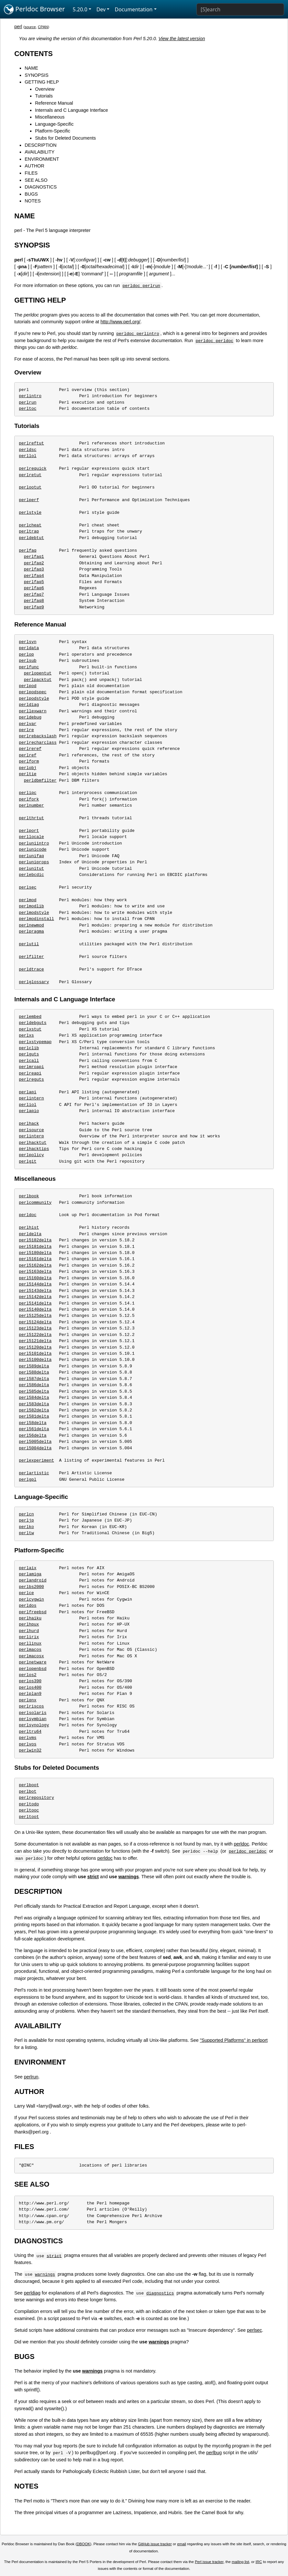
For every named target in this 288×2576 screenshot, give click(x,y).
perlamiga (30, 1574)
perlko (26, 1527)
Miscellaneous (49, 117)
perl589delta (34, 1366)
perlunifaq (31, 856)
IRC (259, 2562)
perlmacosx (31, 1656)
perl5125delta (35, 1315)
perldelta (30, 1234)
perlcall (29, 1061)
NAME (31, 68)
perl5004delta (35, 1448)
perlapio (29, 1111)
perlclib (29, 1048)
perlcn (26, 1514)
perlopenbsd (33, 1669)
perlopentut (38, 673)
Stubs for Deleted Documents (65, 138)
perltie (27, 774)
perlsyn (27, 642)
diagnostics (160, 2293)
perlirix (29, 1637)
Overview (44, 89)
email (181, 2544)
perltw (26, 1533)
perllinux (30, 1643)
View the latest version (182, 38)
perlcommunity (35, 1202)
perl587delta (34, 1379)
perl (18, 26)
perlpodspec (33, 692)
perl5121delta (35, 1341)
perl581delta (34, 1416)
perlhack (29, 1123)
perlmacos (30, 1649)
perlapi (27, 1092)
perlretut (30, 475)
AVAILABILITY (39, 152)
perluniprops (34, 862)
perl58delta (33, 1423)
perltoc (27, 408)
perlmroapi (31, 1067)
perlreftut (31, 443)
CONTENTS (33, 54)
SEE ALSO (36, 180)
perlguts (29, 1054)
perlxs (26, 1035)
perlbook (29, 1196)
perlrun (27, 402)
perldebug (30, 717)
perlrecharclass (38, 742)
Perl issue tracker (209, 2562)
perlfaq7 (34, 594)
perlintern (31, 1098)
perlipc (27, 793)
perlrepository (36, 1797)
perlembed (30, 1016)
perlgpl (27, 1479)
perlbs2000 (31, 1587)
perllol (27, 456)
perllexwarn (33, 711)
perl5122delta (35, 1335)
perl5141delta (35, 1303)
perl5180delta (35, 1253)
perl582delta (34, 1410)
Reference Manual (54, 103)
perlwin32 (30, 1750)
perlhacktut (33, 1142)
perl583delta (34, 1404)
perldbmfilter (40, 780)
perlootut (30, 487)
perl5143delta (35, 1291)
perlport (29, 831)
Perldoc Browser (34, 9)
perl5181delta (35, 1246)
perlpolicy (31, 1155)
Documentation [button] (133, 9)
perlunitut (31, 868)
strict (93, 1876)
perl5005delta (35, 1441)
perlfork (29, 799)
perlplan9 (30, 1693)
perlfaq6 (34, 588)
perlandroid (33, 1580)
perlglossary (34, 982)
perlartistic (34, 1473)
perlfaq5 (34, 582)
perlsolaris (33, 1713)
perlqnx (27, 1700)
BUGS (31, 194)
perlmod (27, 900)
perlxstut (30, 1029)
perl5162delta (35, 1265)
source (30, 27)
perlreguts (31, 1079)
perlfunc (29, 667)
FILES (31, 173)
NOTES (33, 200)
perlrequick (33, 468)
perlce (26, 1593)
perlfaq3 (34, 569)
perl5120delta (35, 1347)
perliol (27, 1105)
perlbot (27, 1791)
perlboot (29, 1785)
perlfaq (27, 550)
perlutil (29, 944)
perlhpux (29, 1624)
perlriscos (31, 1706)
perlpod (27, 686)
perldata (29, 648)
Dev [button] (101, 9)
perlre (26, 730)
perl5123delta (35, 1328)
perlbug (214, 2452)
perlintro (30, 396)
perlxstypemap (35, 1042)
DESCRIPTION (40, 145)
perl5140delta (35, 1309)
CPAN (43, 27)
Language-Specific (54, 124)
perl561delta (34, 1429)
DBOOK (83, 2544)
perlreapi (30, 1073)
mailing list (240, 2562)
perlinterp (31, 1136)
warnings (128, 1876)
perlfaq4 (34, 576)
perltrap (29, 531)
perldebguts (33, 1023)
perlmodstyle (34, 912)
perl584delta (34, 1397)
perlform (29, 761)
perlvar (27, 724)
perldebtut (31, 538)
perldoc (27, 1215)
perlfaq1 (34, 556)
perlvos (27, 1744)
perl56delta (33, 1435)
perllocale (31, 837)
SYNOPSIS (37, 75)
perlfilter (31, 957)
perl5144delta (35, 1284)
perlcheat (30, 525)
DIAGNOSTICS (41, 187)
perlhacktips (34, 1149)
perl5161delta (35, 1259)
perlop (26, 654)
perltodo (29, 1804)
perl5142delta (35, 1297)
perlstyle (30, 512)
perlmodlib (31, 906)
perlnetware (33, 1662)
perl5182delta (35, 1240)
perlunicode (33, 849)
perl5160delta (35, 1278)
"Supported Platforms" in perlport (234, 2040)
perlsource (31, 1130)
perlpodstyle (34, 698)
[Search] (240, 9)
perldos (27, 1605)
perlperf (29, 500)
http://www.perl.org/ (120, 321)
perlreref (30, 749)
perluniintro (34, 843)
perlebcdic (31, 875)
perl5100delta (35, 1360)
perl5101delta (35, 1353)
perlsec (27, 887)
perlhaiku (30, 1618)
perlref (27, 755)
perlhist (29, 1227)
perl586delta (34, 1385)
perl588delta (34, 1372)
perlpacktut (38, 680)
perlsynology (34, 1725)
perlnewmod (31, 925)
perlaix (27, 1568)
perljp (26, 1520)
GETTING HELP (42, 82)
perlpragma (31, 931)
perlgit (27, 1161)
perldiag (29, 704)
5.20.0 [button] (80, 9)
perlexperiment (36, 1460)
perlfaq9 (34, 607)
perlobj (27, 768)
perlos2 (27, 1675)
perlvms (27, 1738)
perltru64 (30, 1731)
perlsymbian (33, 1719)
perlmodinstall (36, 919)
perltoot (29, 1817)
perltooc (29, 1810)
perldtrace (31, 969)
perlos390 (30, 1681)
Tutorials (44, 95)
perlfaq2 (34, 563)
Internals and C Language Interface (71, 110)
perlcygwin (31, 1599)
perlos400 (30, 1687)
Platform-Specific (52, 130)
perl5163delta (35, 1271)
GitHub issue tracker (155, 2544)
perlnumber (31, 805)
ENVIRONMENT (42, 159)
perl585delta (34, 1391)
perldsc (27, 450)
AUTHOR (34, 165)
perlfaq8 (34, 601)
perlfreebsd (33, 1612)
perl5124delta (35, 1322)
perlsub (27, 660)
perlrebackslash (38, 736)
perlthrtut (31, 818)
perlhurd (29, 1631)
